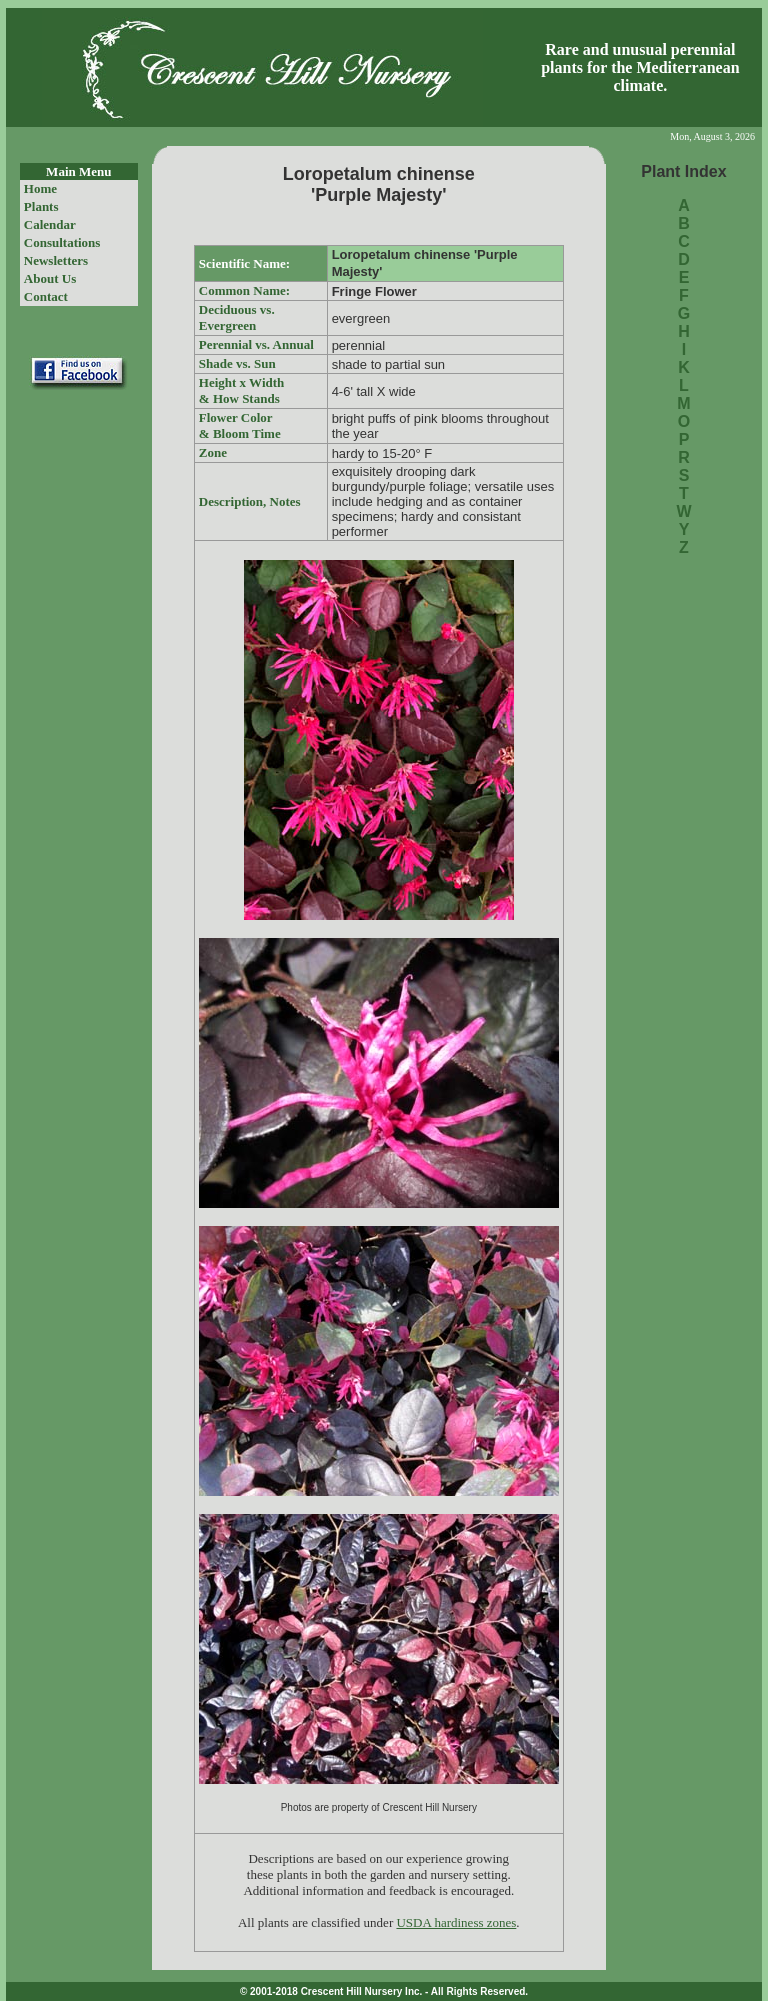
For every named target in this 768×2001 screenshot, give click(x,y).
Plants (41, 206)
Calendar (50, 224)
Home (40, 188)
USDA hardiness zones (456, 1922)
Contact (46, 296)
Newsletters (56, 260)
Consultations (62, 242)
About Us (50, 278)
